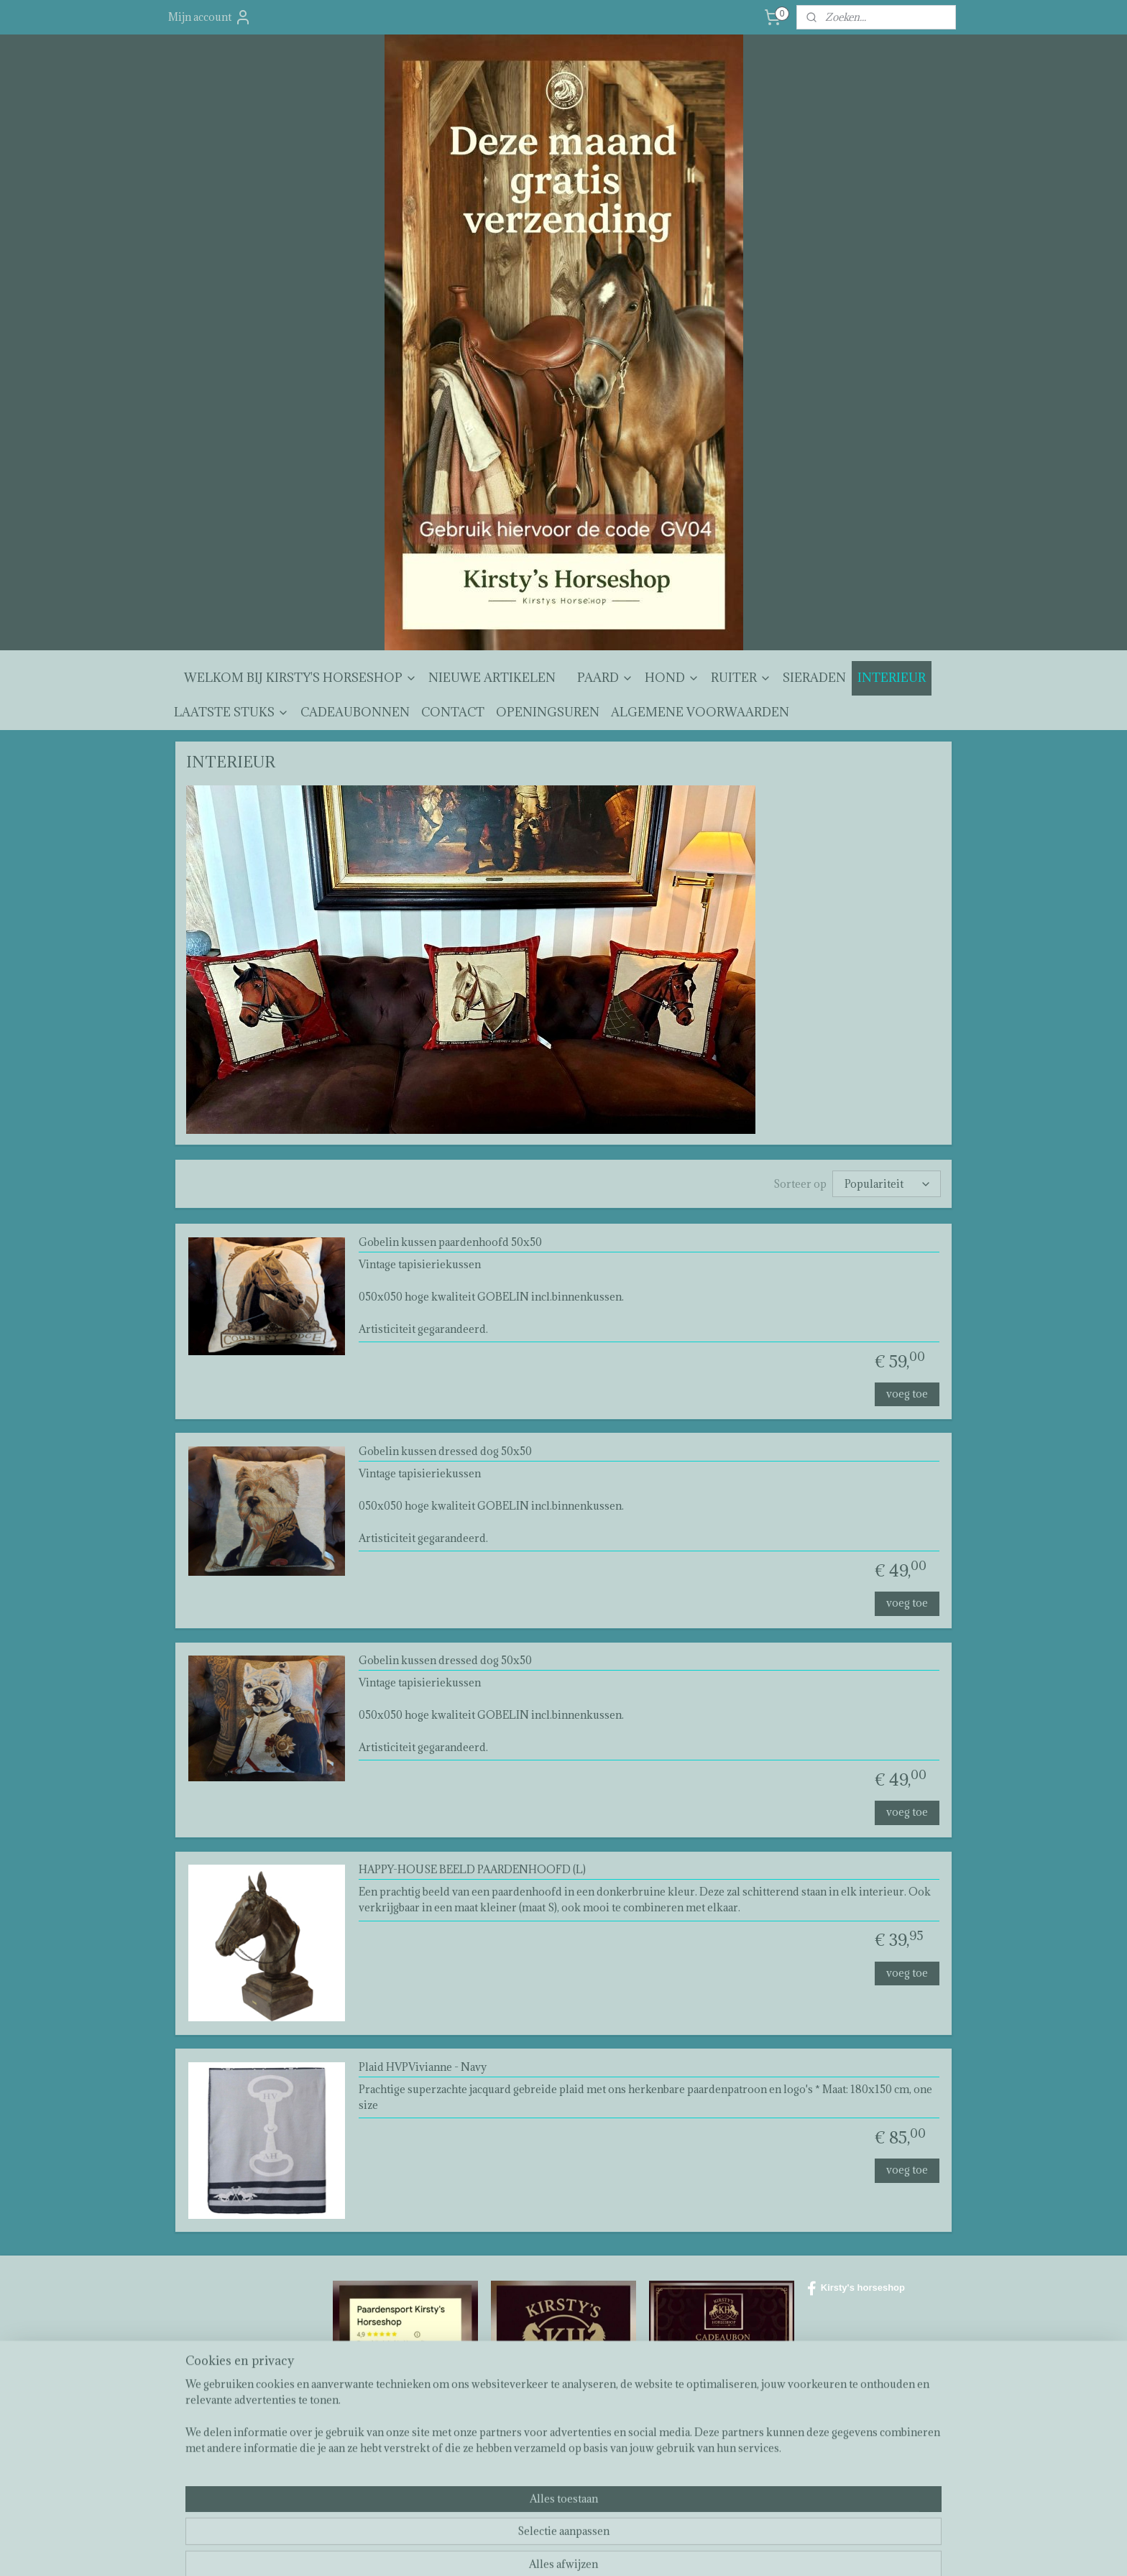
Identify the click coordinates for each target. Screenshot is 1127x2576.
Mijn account (210, 17)
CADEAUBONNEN (355, 712)
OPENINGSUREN (547, 712)
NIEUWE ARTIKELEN (492, 677)
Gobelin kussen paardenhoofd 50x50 (450, 1243)
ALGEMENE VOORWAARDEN (700, 712)
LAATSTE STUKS (231, 712)
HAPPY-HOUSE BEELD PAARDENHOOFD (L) (472, 1870)
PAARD (605, 677)
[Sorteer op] (886, 1183)
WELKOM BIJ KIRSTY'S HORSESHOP (300, 677)
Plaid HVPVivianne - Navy (423, 2067)
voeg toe (907, 1393)
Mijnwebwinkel (722, 2549)
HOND (672, 677)
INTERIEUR (891, 677)
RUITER (741, 677)
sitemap (527, 2549)
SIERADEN (814, 677)
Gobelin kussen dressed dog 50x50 (445, 1452)
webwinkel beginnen (603, 2549)
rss (553, 2549)
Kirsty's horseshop (856, 2288)
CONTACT (452, 712)
